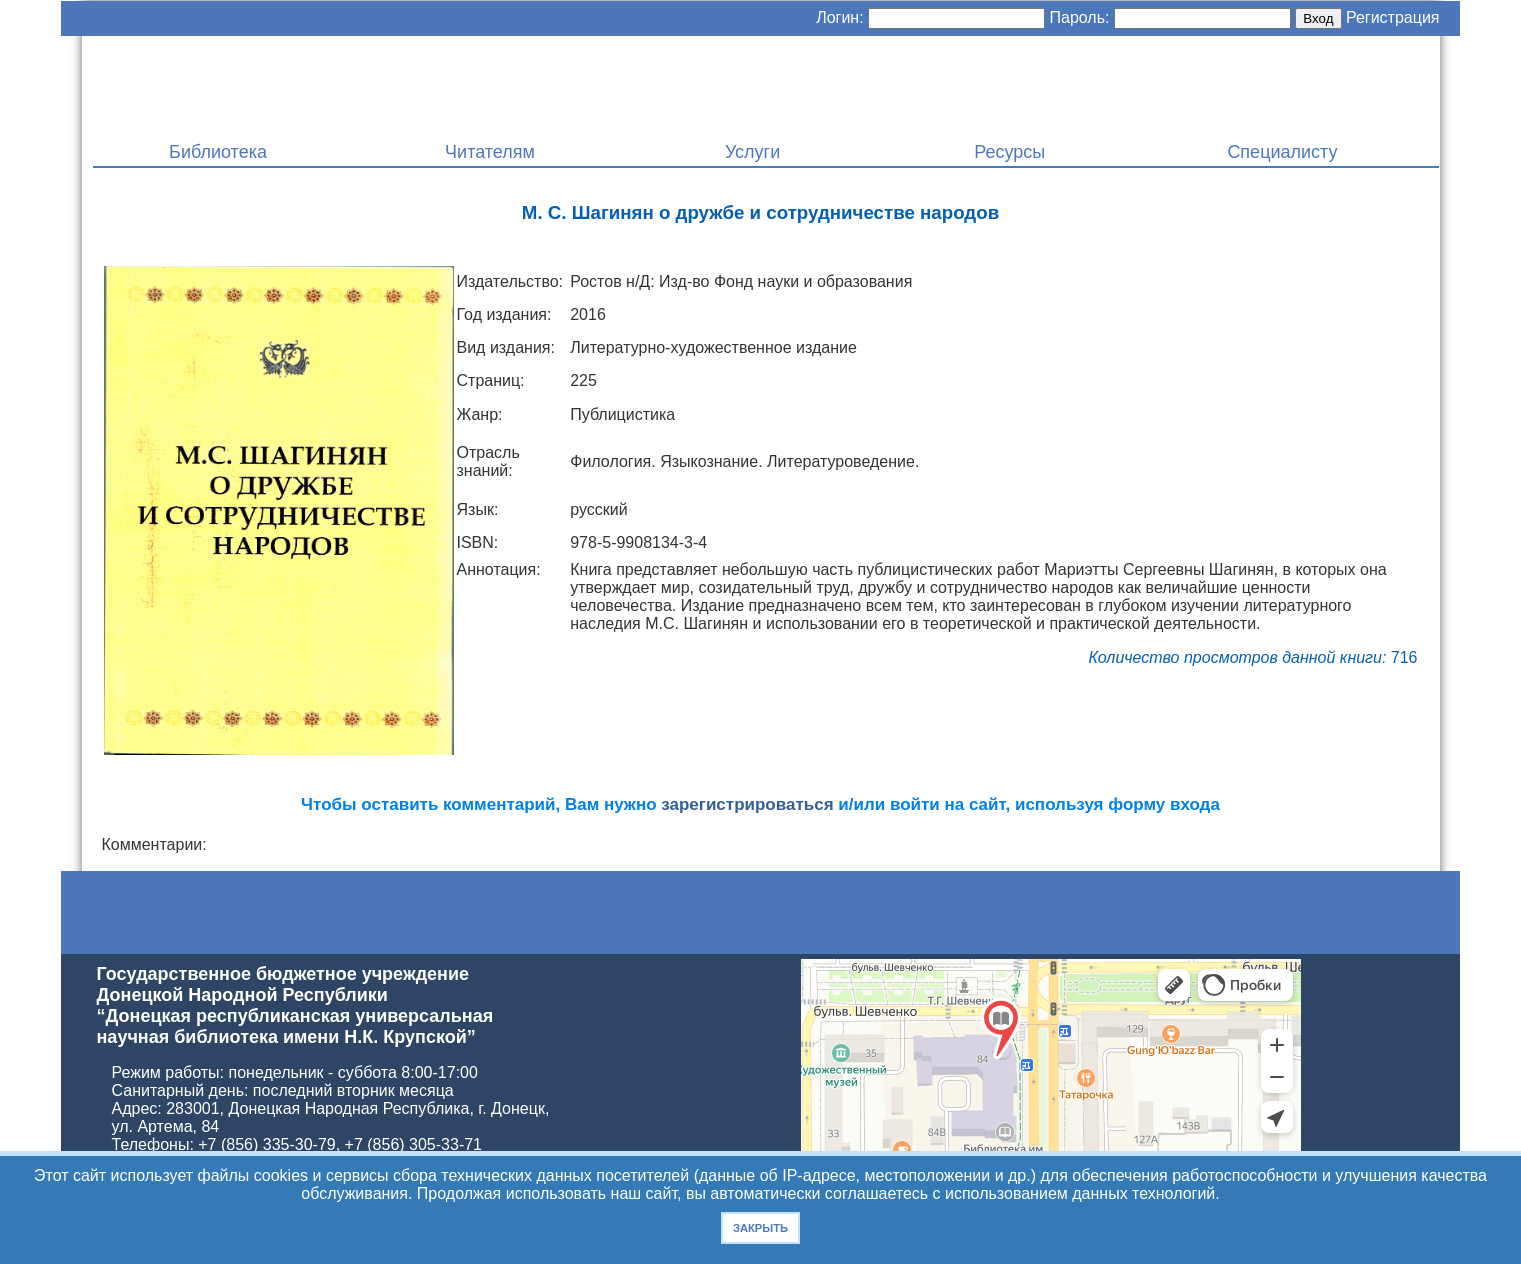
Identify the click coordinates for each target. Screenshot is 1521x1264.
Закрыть (760, 1228)
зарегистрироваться (747, 804)
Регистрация (1393, 17)
